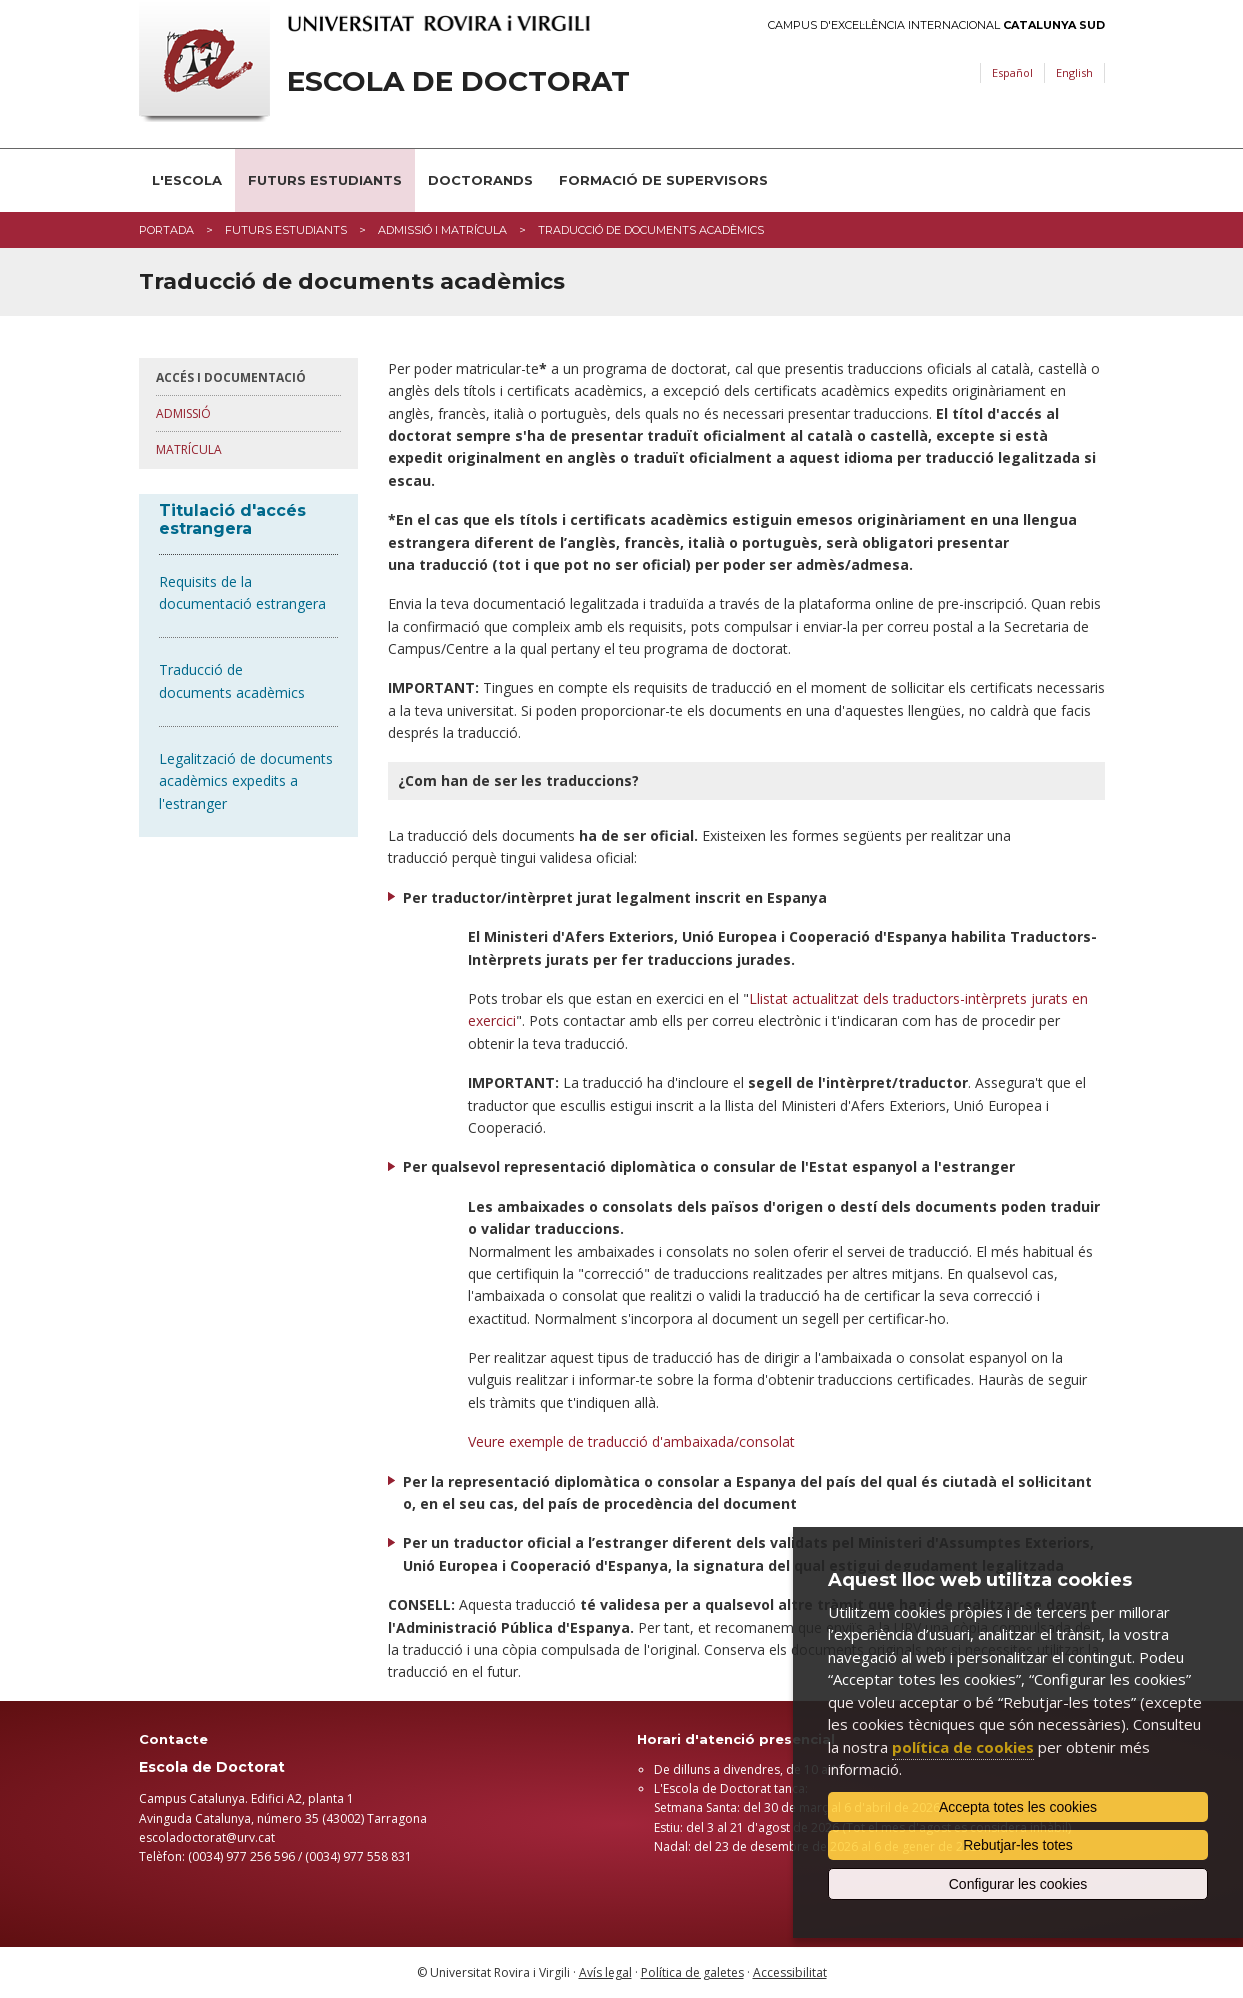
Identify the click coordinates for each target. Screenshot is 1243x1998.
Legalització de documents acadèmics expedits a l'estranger (246, 781)
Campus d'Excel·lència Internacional (936, 25)
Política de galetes (692, 1972)
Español (1012, 72)
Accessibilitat (790, 1972)
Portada (166, 230)
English (1074, 72)
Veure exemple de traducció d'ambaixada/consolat (631, 1441)
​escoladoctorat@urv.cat (207, 1837)
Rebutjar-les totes (1018, 1845)
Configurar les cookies (1018, 1884)
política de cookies (963, 1747)
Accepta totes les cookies (1018, 1807)
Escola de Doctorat (458, 81)
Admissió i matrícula (442, 230)
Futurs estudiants (325, 180)
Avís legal (605, 1972)
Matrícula (189, 449)
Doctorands (480, 180)
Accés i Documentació (231, 377)
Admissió (183, 413)
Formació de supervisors (663, 180)
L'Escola (187, 180)
